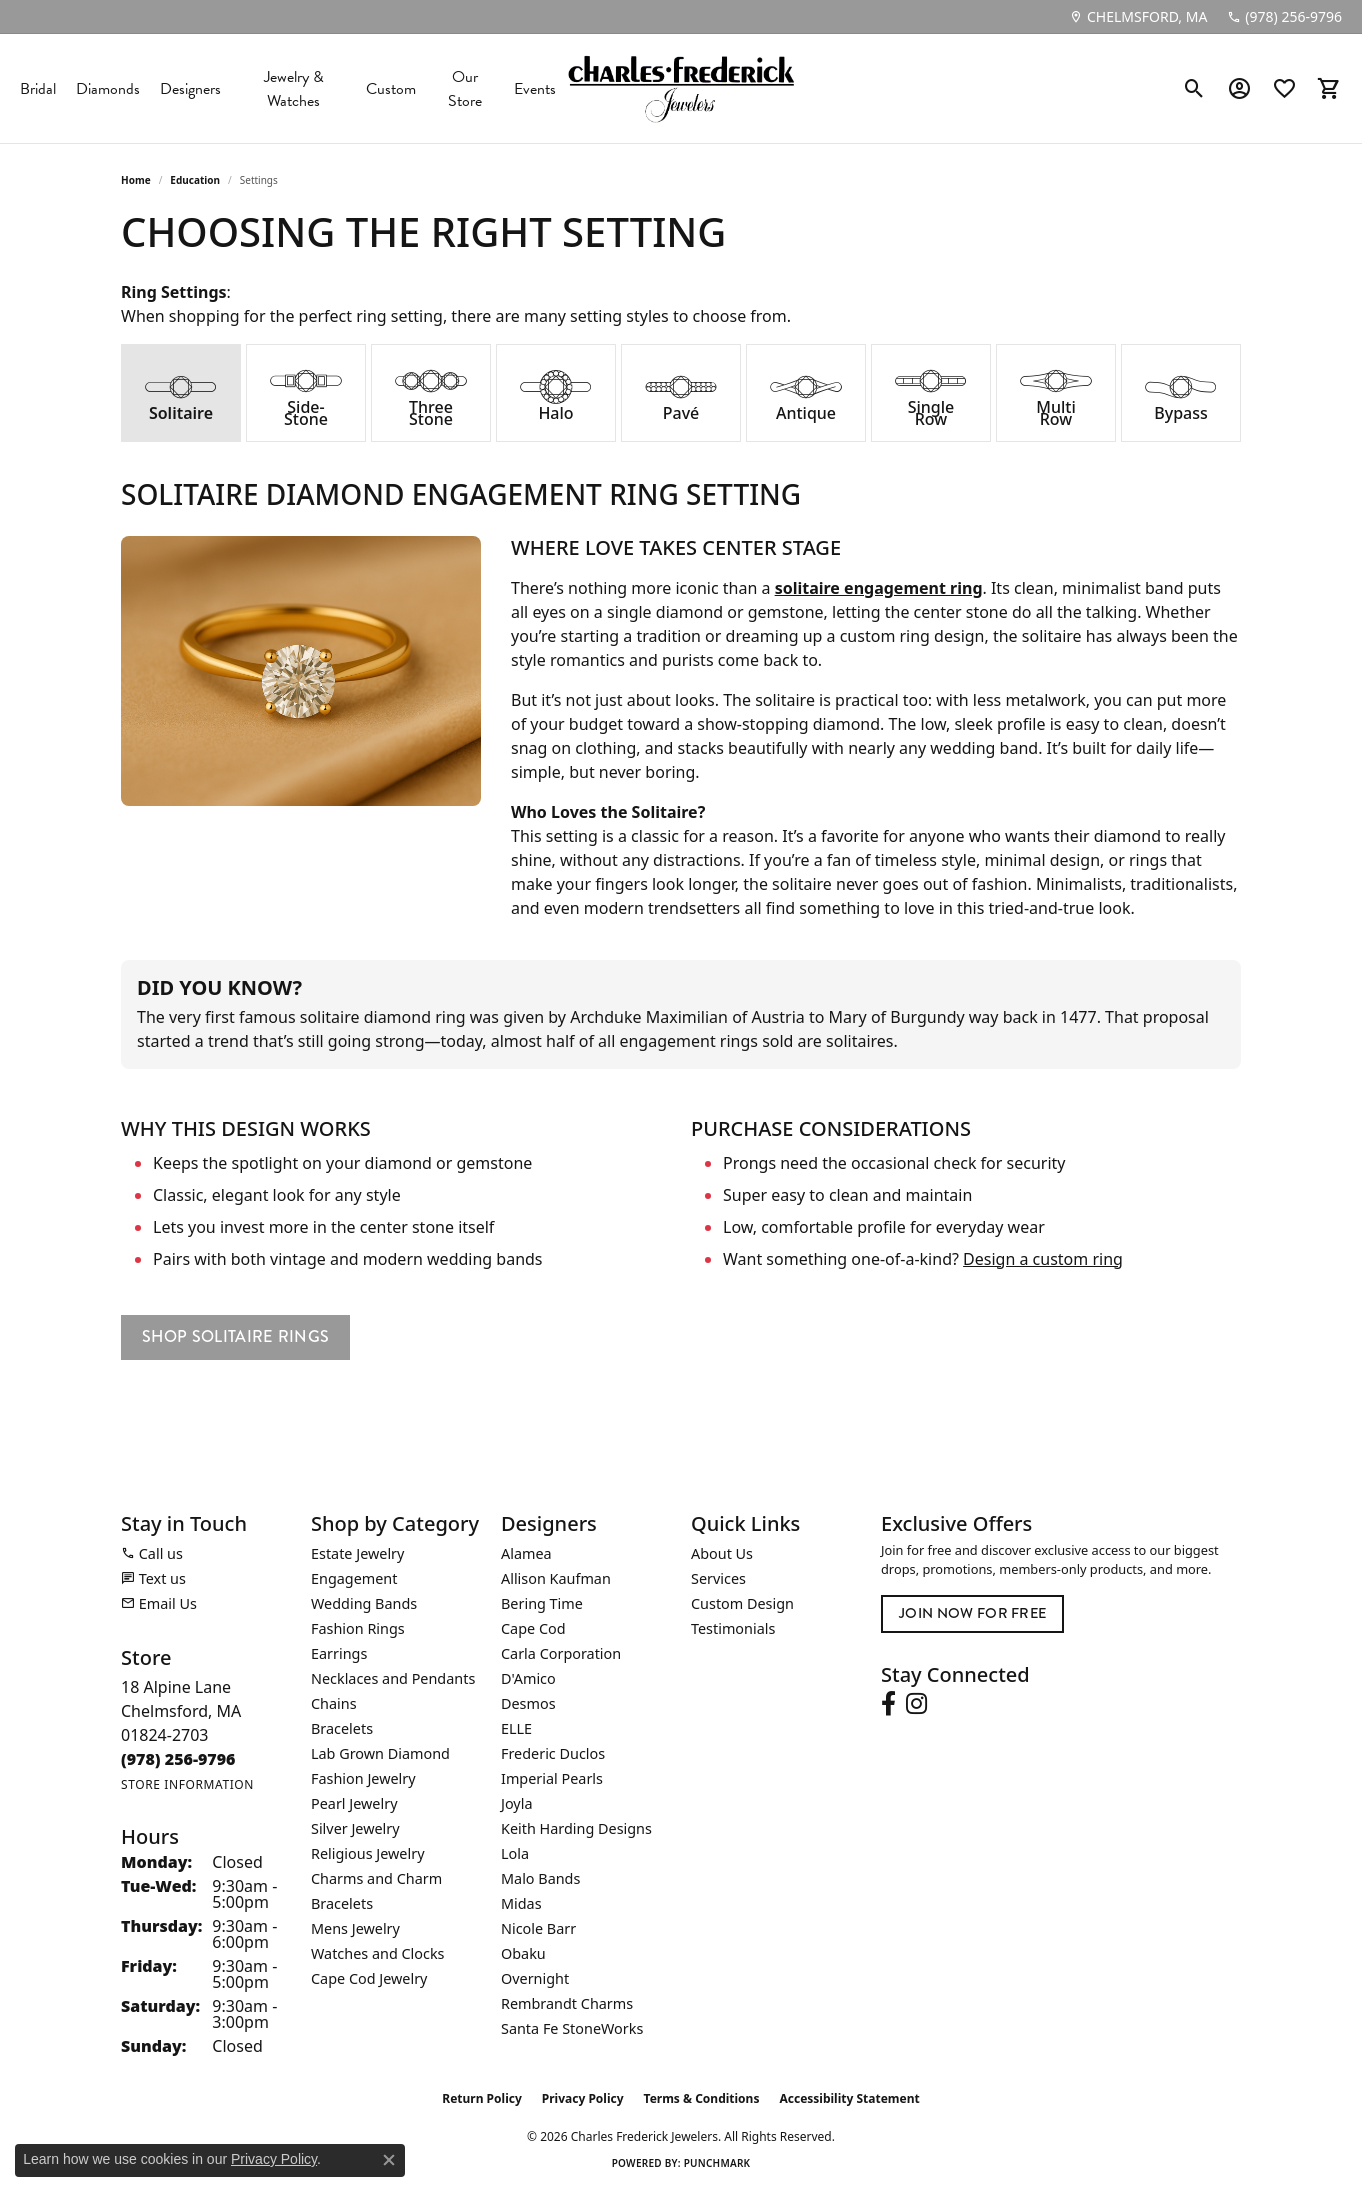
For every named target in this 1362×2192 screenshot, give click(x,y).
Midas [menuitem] (521, 1903)
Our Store (465, 89)
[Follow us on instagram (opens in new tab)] (916, 1704)
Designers (190, 89)
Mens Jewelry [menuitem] (355, 1928)
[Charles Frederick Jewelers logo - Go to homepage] (681, 88)
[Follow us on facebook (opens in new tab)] (888, 1704)
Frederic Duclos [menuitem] (553, 1753)
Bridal (38, 89)
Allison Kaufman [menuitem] (556, 1578)
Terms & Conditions (702, 2098)
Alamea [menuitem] (526, 1553)
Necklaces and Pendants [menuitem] (393, 1678)
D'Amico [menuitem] (528, 1678)
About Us (722, 1553)
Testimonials (733, 1628)
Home (136, 180)
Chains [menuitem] (334, 1703)
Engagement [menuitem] (354, 1578)
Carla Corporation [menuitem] (561, 1653)
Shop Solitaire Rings (235, 1336)
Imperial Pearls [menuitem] (552, 1778)
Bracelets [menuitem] (342, 1728)
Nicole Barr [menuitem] (538, 1928)
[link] (1138, 17)
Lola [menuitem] (515, 1853)
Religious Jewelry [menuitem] (367, 1853)
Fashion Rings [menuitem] (358, 1628)
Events (535, 89)
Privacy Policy (583, 2098)
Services (718, 1578)
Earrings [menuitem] (339, 1653)
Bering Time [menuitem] (542, 1603)
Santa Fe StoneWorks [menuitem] (572, 2028)
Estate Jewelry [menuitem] (357, 1553)
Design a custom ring (1043, 1259)
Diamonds (108, 89)
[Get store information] (187, 1784)
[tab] (181, 393)
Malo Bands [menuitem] (540, 1878)
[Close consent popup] (389, 2160)
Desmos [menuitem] (528, 1703)
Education (195, 180)
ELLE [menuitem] (516, 1728)
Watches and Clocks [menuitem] (377, 1953)
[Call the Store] (178, 1759)
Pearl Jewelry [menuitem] (354, 1803)
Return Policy (482, 2098)
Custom (391, 89)
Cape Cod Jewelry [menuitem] (369, 1978)
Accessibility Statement (849, 2098)
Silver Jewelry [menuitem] (355, 1828)
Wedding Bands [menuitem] (364, 1603)
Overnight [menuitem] (535, 1978)
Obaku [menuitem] (523, 1953)
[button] (1194, 89)
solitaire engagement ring (879, 588)
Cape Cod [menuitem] (533, 1628)
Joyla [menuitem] (516, 1803)
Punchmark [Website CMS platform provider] (717, 2163)
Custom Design (742, 1603)
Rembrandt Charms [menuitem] (567, 2003)
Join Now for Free (972, 1613)
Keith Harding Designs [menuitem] (576, 1828)
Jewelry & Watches (294, 89)
